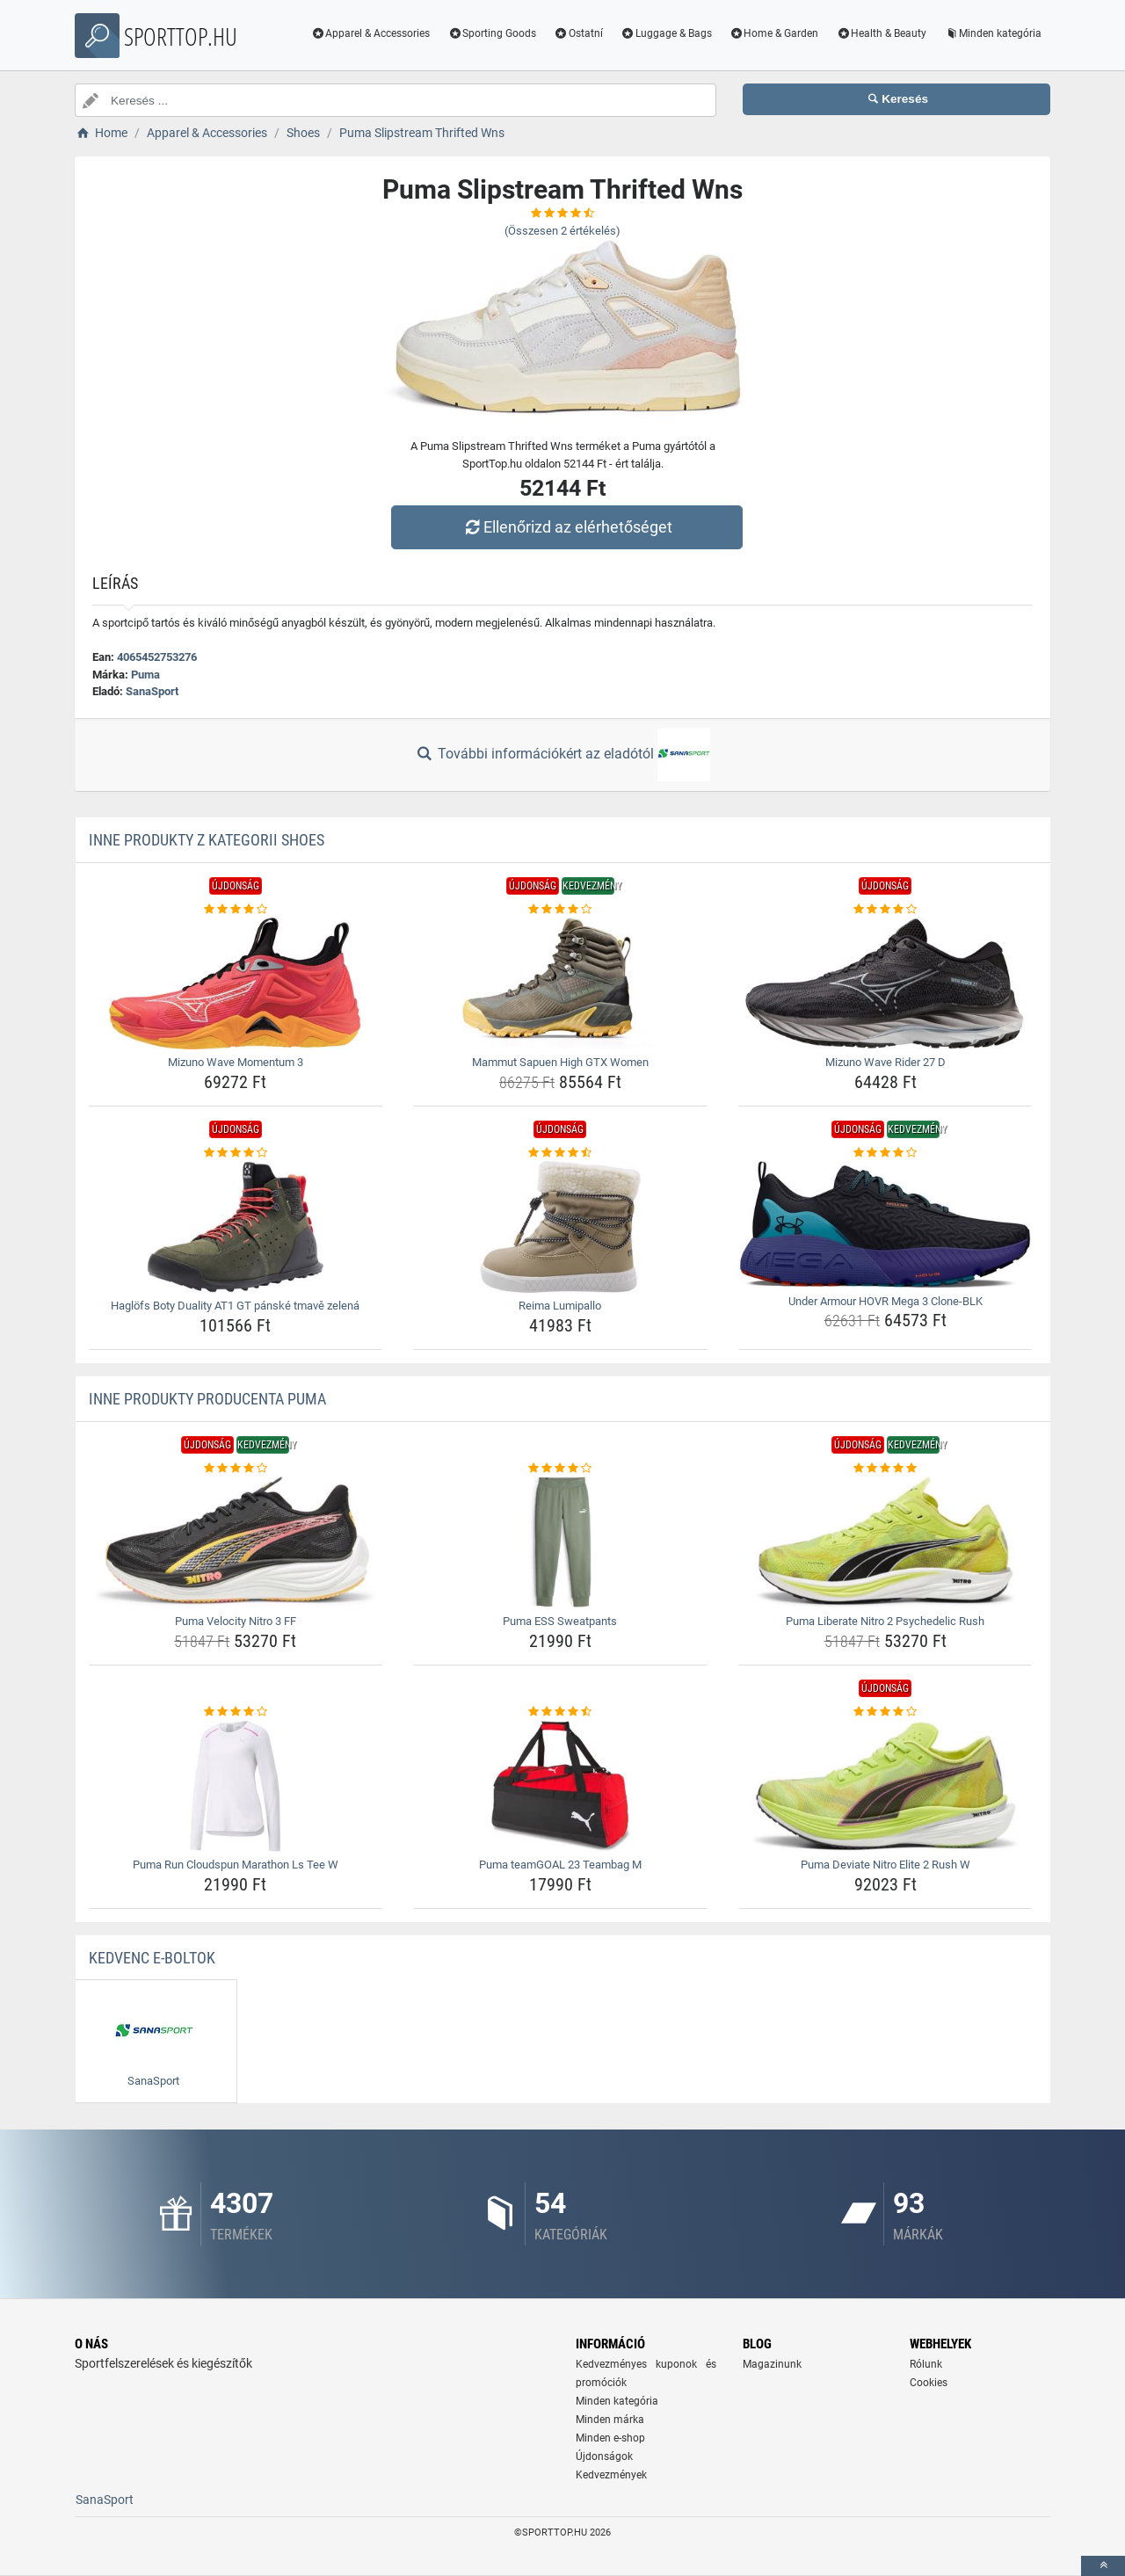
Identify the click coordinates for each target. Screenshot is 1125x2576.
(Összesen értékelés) (562, 230)
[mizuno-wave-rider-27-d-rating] (885, 909)
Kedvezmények (611, 2475)
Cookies (928, 2382)
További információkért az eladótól (562, 755)
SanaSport (152, 691)
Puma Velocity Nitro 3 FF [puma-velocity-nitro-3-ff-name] (235, 1621)
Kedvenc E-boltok (152, 1957)
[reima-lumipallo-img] (560, 1227)
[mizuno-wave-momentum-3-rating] (236, 909)
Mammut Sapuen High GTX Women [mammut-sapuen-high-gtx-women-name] (560, 1062)
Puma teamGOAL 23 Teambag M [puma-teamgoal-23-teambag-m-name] (560, 1864)
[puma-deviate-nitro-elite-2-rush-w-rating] (885, 1712)
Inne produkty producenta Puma (207, 1399)
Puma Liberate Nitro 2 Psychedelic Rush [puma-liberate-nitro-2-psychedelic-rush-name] (885, 1621)
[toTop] (1103, 2566)
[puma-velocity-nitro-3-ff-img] (236, 1542)
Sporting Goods (491, 33)
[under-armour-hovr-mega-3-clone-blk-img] (885, 1224)
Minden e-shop (610, 2438)
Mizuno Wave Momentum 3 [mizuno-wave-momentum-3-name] (235, 1062)
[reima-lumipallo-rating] (560, 1153)
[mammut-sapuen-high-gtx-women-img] (560, 983)
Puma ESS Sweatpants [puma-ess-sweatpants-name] (560, 1621)
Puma (145, 674)
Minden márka (610, 2419)
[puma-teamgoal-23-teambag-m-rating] (560, 1712)
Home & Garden (774, 33)
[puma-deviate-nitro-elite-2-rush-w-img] (885, 1786)
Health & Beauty (881, 33)
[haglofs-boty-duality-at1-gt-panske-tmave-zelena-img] (236, 1227)
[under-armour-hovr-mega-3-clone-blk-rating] (885, 1153)
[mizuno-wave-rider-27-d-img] (885, 983)
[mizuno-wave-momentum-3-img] (236, 983)
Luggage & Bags (666, 33)
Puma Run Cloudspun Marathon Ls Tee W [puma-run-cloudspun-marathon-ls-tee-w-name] (235, 1864)
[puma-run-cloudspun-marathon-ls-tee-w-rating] (236, 1712)
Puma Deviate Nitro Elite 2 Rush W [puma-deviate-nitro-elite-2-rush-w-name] (885, 1864)
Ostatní (578, 33)
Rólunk (926, 2364)
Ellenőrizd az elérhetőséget (566, 527)
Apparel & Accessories (371, 33)
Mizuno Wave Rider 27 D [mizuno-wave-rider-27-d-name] (885, 1062)
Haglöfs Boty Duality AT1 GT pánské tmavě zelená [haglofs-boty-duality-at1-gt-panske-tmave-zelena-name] (235, 1305)
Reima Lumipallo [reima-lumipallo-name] (560, 1305)
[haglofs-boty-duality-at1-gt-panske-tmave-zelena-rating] (236, 1153)
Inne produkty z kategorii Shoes (206, 840)
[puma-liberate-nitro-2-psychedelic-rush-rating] (885, 1468)
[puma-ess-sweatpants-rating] (560, 1468)
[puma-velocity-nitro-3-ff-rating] (236, 1468)
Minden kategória (993, 33)
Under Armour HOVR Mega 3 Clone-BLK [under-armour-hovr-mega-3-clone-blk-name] (885, 1301)
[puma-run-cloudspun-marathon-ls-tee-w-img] (236, 1786)
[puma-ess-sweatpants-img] (560, 1542)
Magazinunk (772, 2364)
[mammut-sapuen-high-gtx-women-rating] (560, 909)
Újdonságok (604, 2456)
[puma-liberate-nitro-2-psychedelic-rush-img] (885, 1542)
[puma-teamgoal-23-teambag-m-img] (560, 1786)
